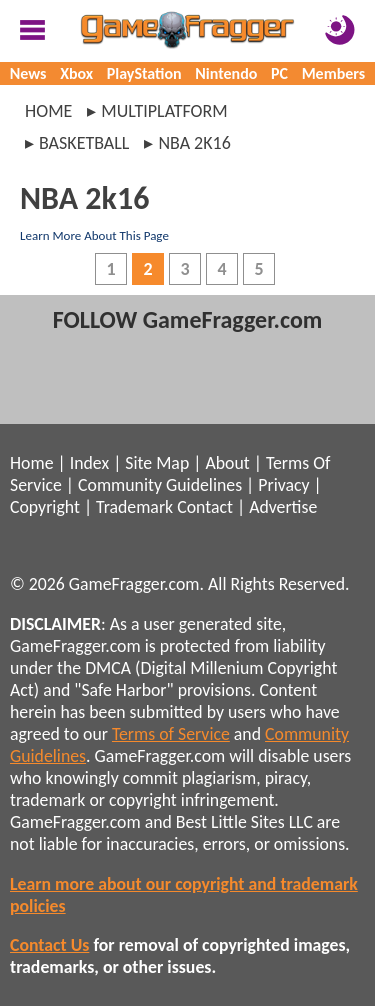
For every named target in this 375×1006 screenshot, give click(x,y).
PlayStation (144, 73)
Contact (205, 507)
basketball (84, 143)
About (227, 463)
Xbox (76, 73)
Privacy (283, 485)
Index (89, 463)
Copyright (45, 507)
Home (48, 111)
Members (334, 73)
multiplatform (164, 111)
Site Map (157, 463)
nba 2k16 (194, 143)
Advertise (283, 507)
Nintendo (226, 73)
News (28, 73)
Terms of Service (171, 734)
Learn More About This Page (94, 235)
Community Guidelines (160, 485)
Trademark (134, 507)
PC (279, 73)
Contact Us (49, 945)
